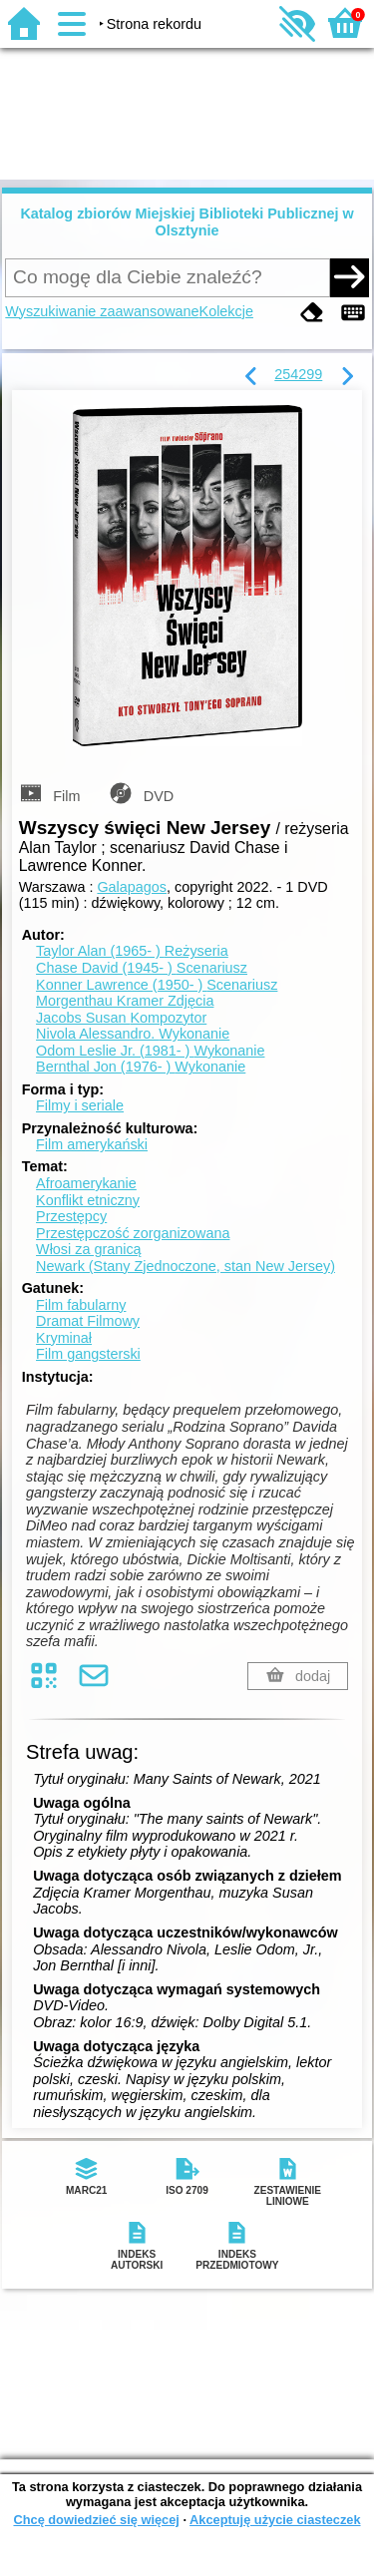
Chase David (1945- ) (141, 968)
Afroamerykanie (86, 1183)
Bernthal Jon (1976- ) (140, 1066)
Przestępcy (71, 1216)
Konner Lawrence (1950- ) (156, 985)
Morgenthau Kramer (124, 1001)
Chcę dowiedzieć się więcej (96, 2519)
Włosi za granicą (89, 1249)
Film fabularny (81, 1305)
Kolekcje (226, 311)
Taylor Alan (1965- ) (132, 951)
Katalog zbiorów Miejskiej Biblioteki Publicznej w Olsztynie (186, 222)
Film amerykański (92, 1144)
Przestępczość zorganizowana (132, 1233)
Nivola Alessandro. (132, 1034)
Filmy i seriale (80, 1105)
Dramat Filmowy (88, 1321)
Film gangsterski (88, 1354)
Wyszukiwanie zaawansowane (101, 311)
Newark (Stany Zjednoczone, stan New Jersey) (185, 1266)
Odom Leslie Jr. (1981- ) (150, 1051)
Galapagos (132, 887)
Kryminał (64, 1338)
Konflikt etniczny (88, 1200)
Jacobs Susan (121, 1018)
